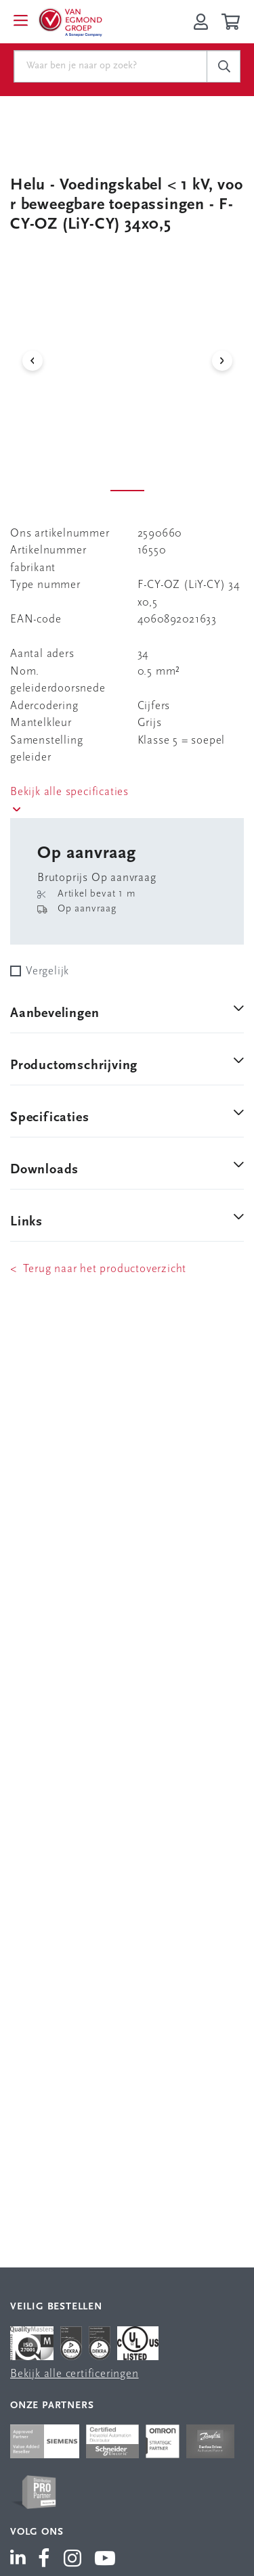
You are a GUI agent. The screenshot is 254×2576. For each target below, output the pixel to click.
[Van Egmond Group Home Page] (69, 22)
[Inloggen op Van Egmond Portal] (201, 22)
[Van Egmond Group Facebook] (44, 2560)
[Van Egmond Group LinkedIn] (20, 2560)
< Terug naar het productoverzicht (98, 1269)
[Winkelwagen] (232, 22)
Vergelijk (47, 971)
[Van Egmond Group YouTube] (105, 2560)
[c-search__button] (223, 66)
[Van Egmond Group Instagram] (73, 2560)
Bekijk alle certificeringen (74, 2374)
